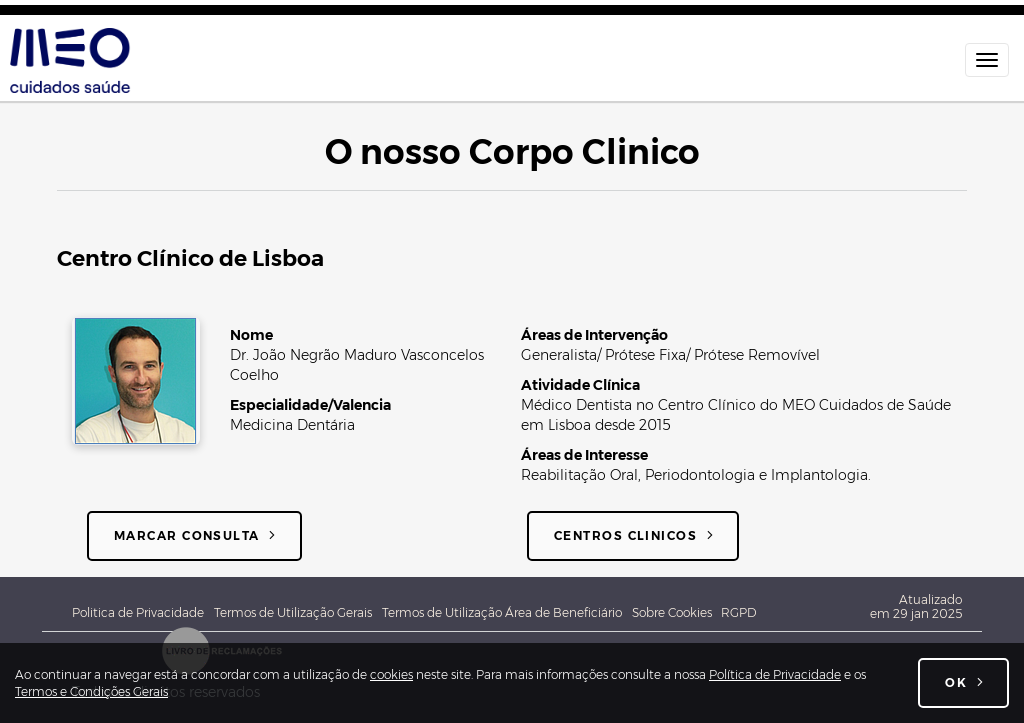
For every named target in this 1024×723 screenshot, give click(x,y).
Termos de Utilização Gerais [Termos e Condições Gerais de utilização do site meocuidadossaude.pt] (293, 612)
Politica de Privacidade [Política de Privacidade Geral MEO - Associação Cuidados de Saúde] (138, 612)
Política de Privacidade (775, 674)
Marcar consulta (187, 535)
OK (956, 682)
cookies (391, 674)
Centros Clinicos (625, 535)
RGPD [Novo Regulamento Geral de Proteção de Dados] (739, 612)
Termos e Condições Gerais (91, 691)
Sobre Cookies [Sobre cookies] (676, 612)
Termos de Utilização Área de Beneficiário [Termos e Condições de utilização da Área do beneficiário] (502, 612)
